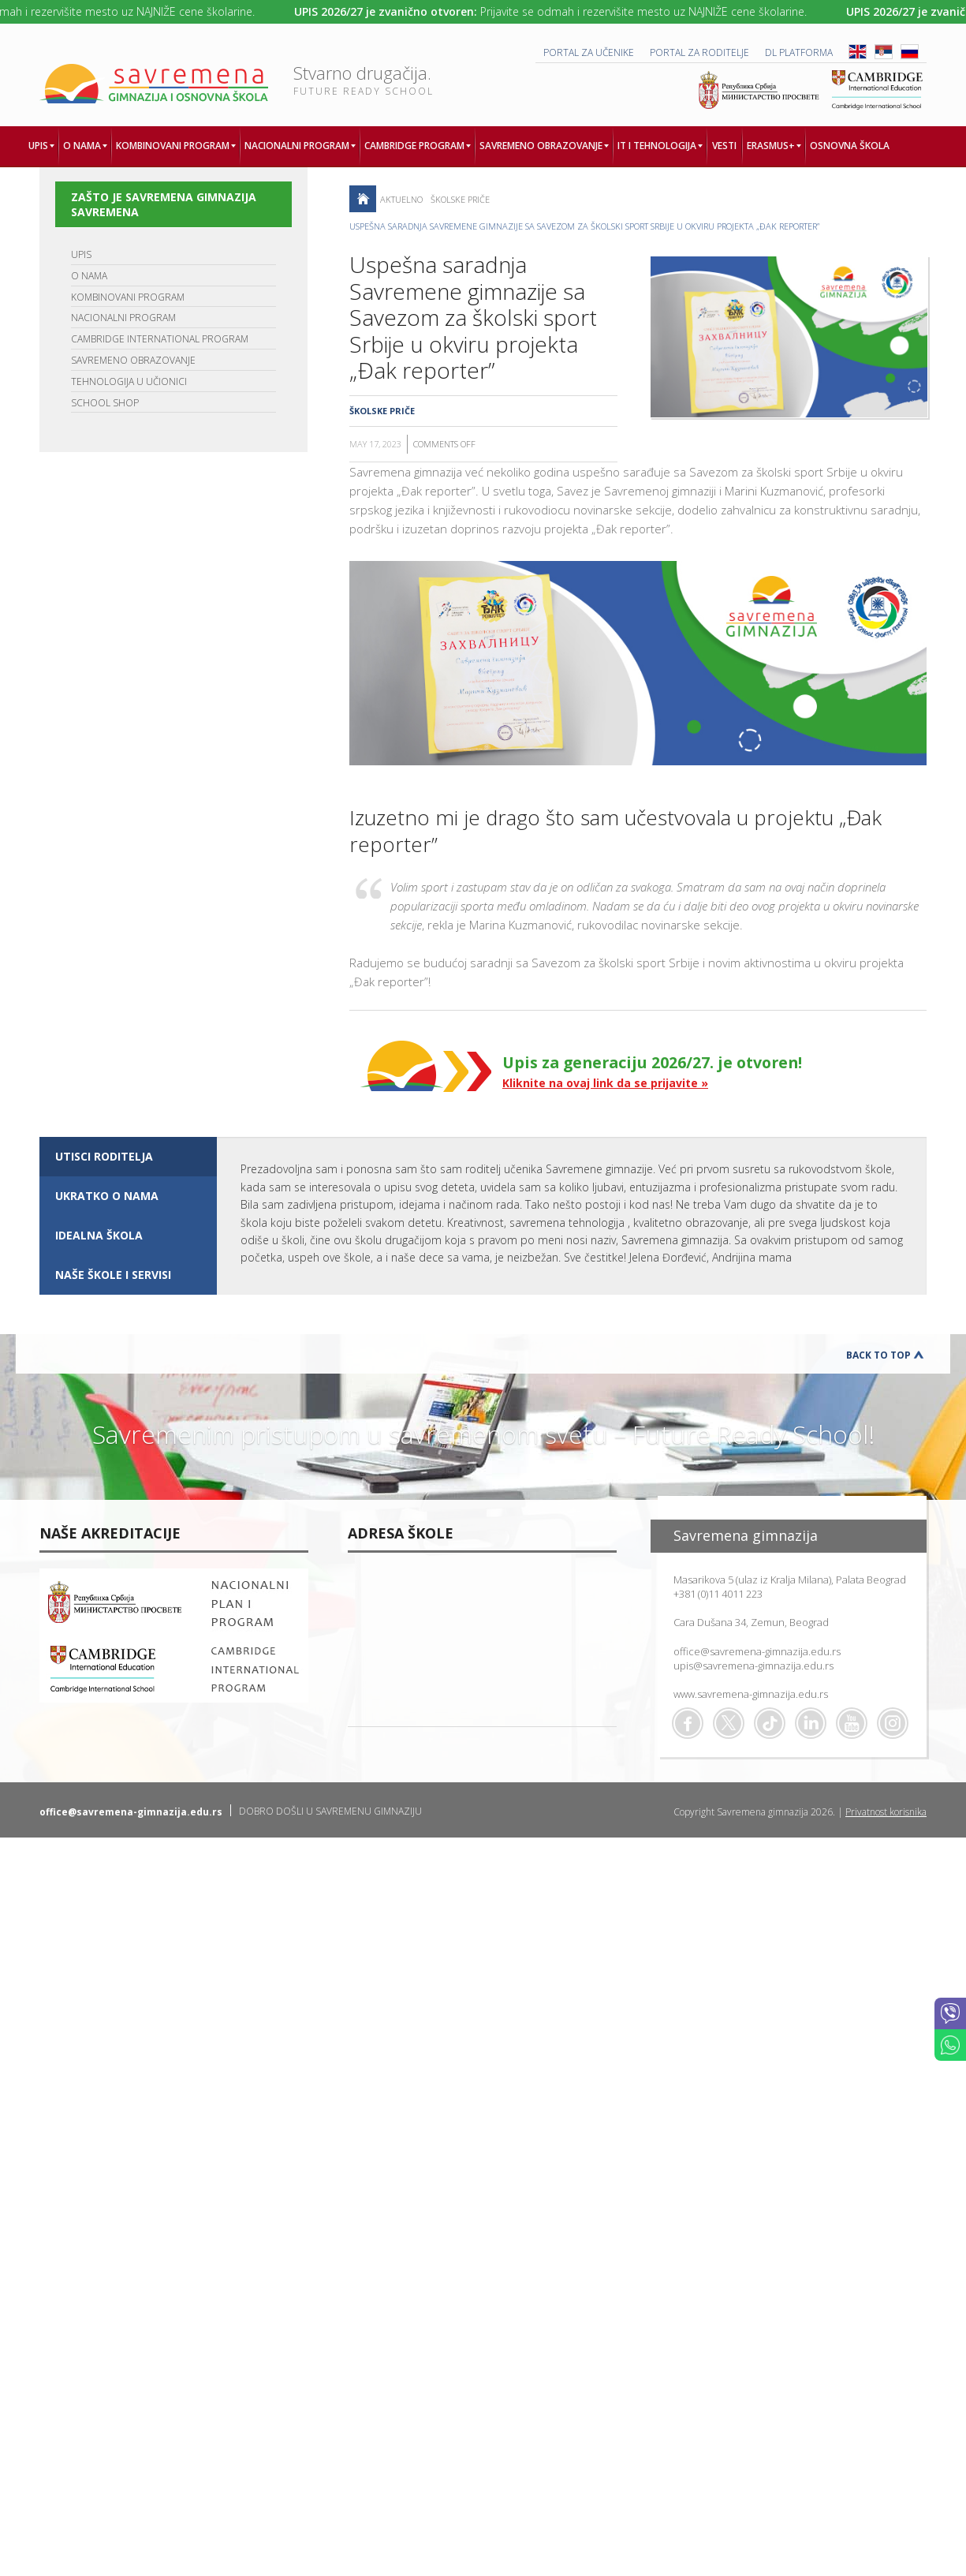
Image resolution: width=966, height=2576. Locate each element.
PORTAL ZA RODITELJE (699, 52)
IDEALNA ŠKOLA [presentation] (99, 1235)
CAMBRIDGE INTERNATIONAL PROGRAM (159, 339)
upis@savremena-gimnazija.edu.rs (753, 1665)
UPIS (81, 254)
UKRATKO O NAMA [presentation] (107, 1195)
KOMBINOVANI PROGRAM (128, 297)
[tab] (128, 1156)
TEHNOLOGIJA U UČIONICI (129, 381)
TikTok (769, 1723)
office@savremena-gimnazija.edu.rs (757, 1651)
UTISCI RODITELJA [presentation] (104, 1156)
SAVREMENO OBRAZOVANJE (133, 360)
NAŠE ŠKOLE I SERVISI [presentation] (113, 1274)
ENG (858, 51)
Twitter (728, 1723)
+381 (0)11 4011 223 (718, 1594)
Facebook (687, 1723)
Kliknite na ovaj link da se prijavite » (605, 1082)
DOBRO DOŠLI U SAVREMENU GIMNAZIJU (330, 1811)
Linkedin (810, 1723)
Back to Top (878, 1355)
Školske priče (460, 199)
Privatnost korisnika (886, 1812)
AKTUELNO (401, 199)
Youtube (851, 1723)
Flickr (892, 1723)
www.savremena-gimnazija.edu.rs (750, 1694)
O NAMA (89, 275)
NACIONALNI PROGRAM (123, 317)
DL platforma (799, 52)
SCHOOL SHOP (105, 402)
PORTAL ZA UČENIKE (588, 52)
